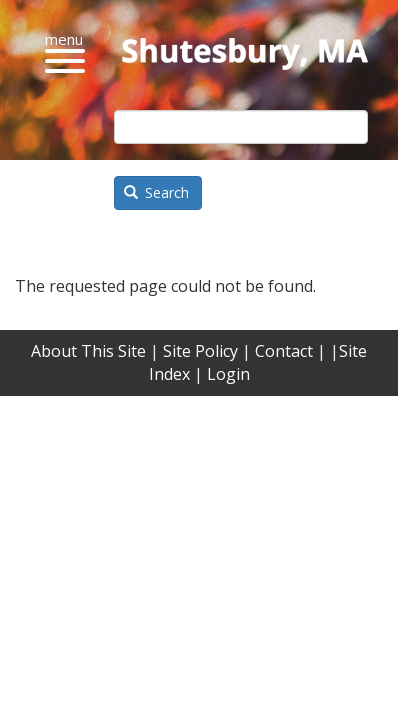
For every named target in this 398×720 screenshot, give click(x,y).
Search (157, 192)
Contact (284, 351)
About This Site (88, 351)
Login (228, 374)
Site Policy (200, 351)
